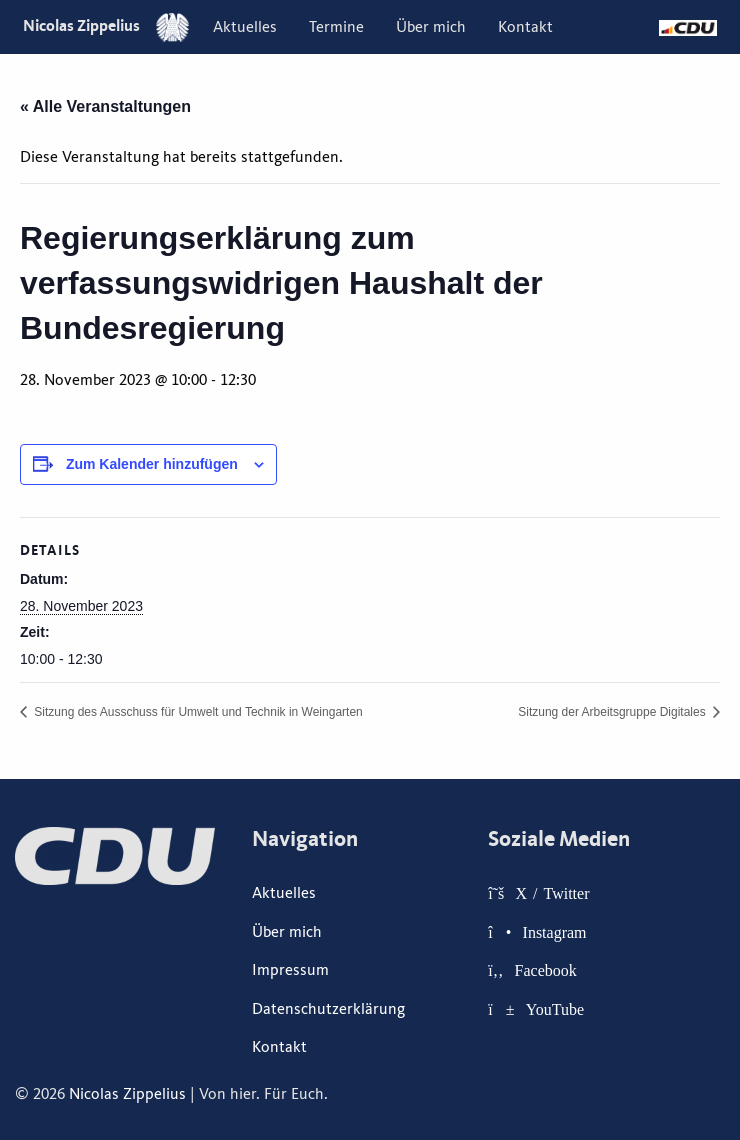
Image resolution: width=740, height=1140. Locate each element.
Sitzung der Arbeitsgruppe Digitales (613, 712)
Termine (336, 27)
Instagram (555, 932)
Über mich (431, 27)
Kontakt (525, 27)
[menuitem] (245, 27)
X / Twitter (553, 893)
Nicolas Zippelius (106, 25)
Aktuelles (245, 27)
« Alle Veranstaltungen (105, 106)
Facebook (546, 970)
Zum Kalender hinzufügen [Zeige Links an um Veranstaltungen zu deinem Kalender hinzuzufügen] (152, 464)
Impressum (290, 970)
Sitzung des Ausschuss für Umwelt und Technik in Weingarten (197, 712)
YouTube (555, 1009)
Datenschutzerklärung (328, 1009)
